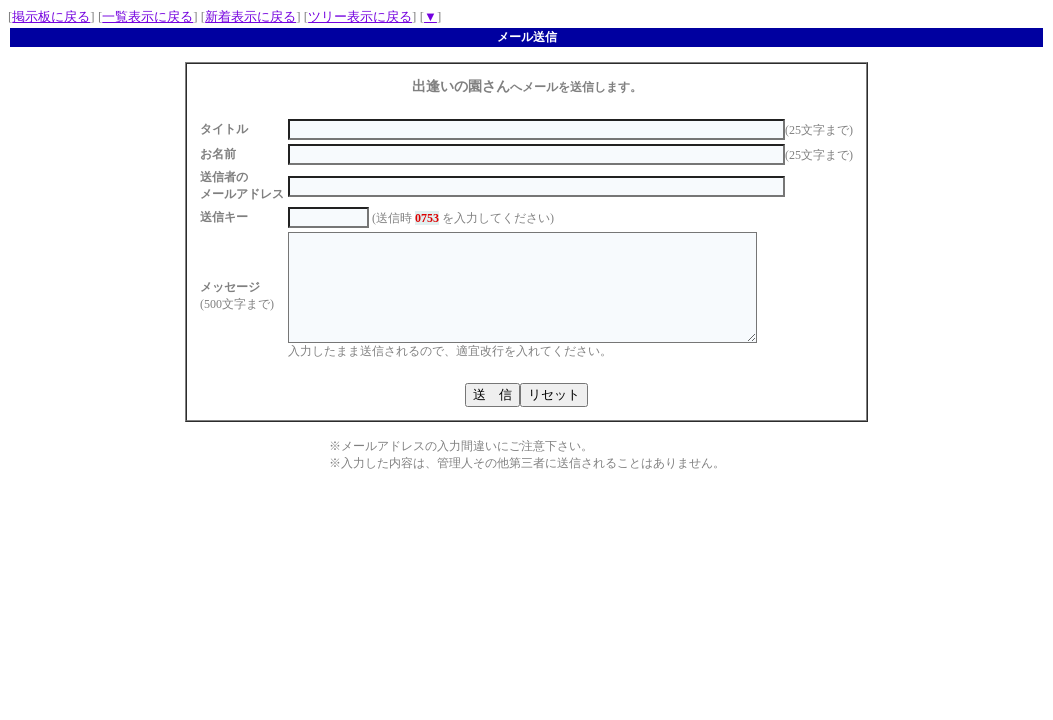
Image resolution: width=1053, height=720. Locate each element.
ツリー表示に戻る (360, 16)
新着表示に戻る (250, 16)
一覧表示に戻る (147, 16)
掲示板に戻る (51, 16)
